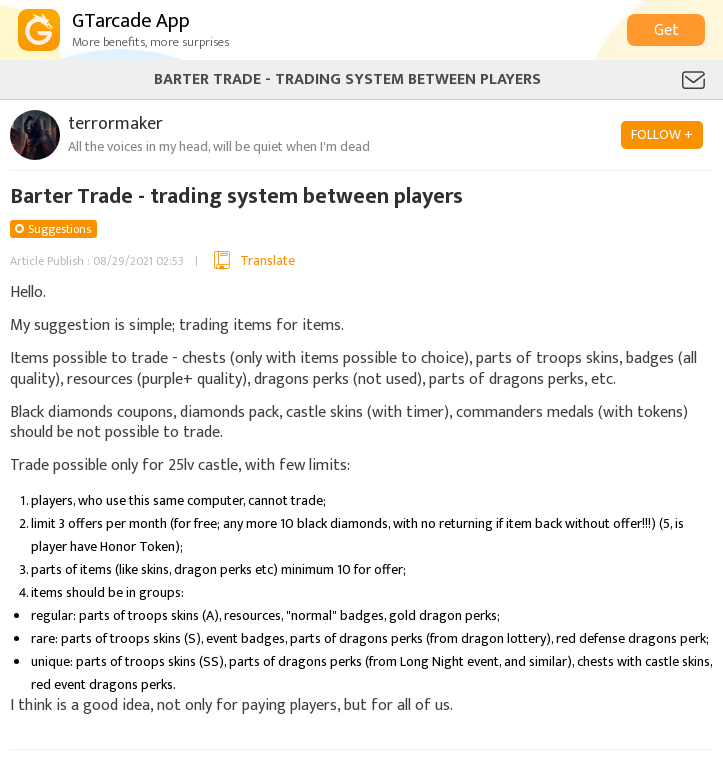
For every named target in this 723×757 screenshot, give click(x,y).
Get (666, 30)
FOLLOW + (662, 134)
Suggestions (59, 229)
